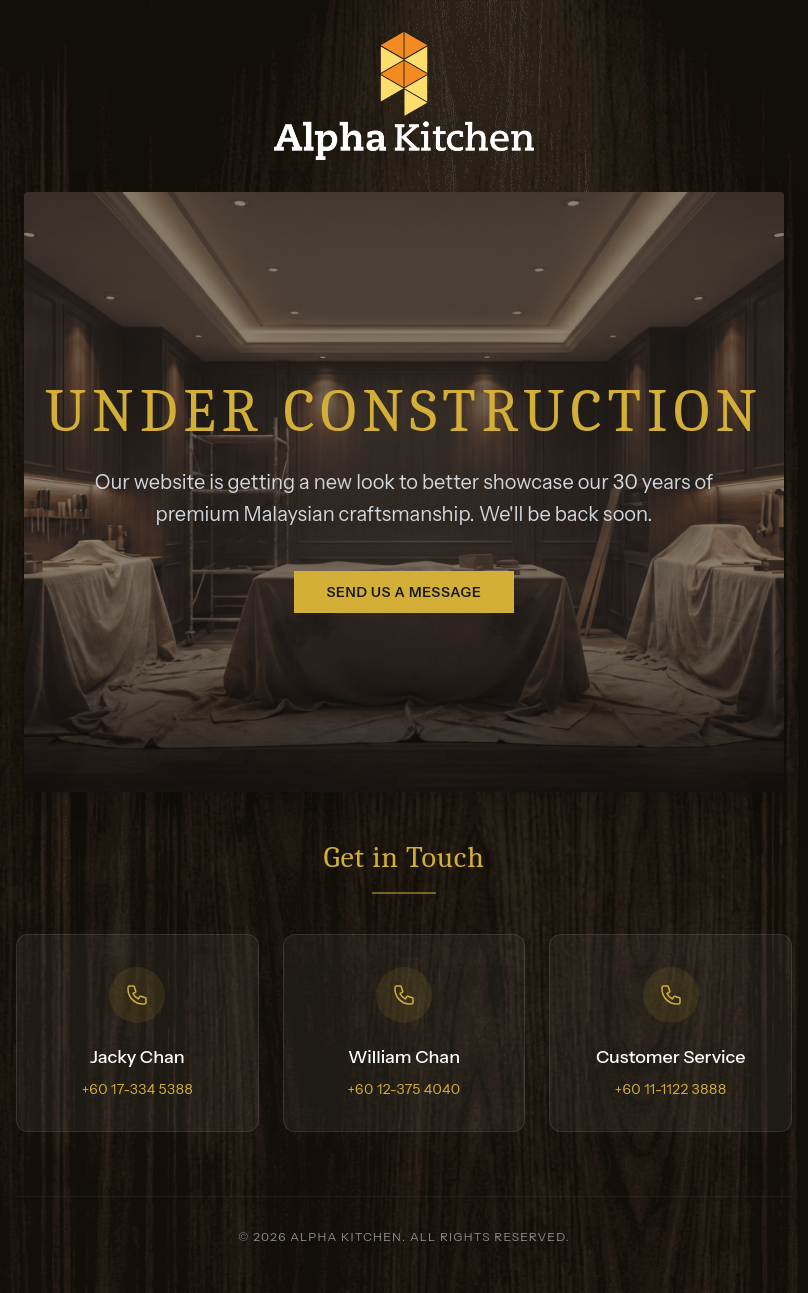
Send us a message (403, 592)
